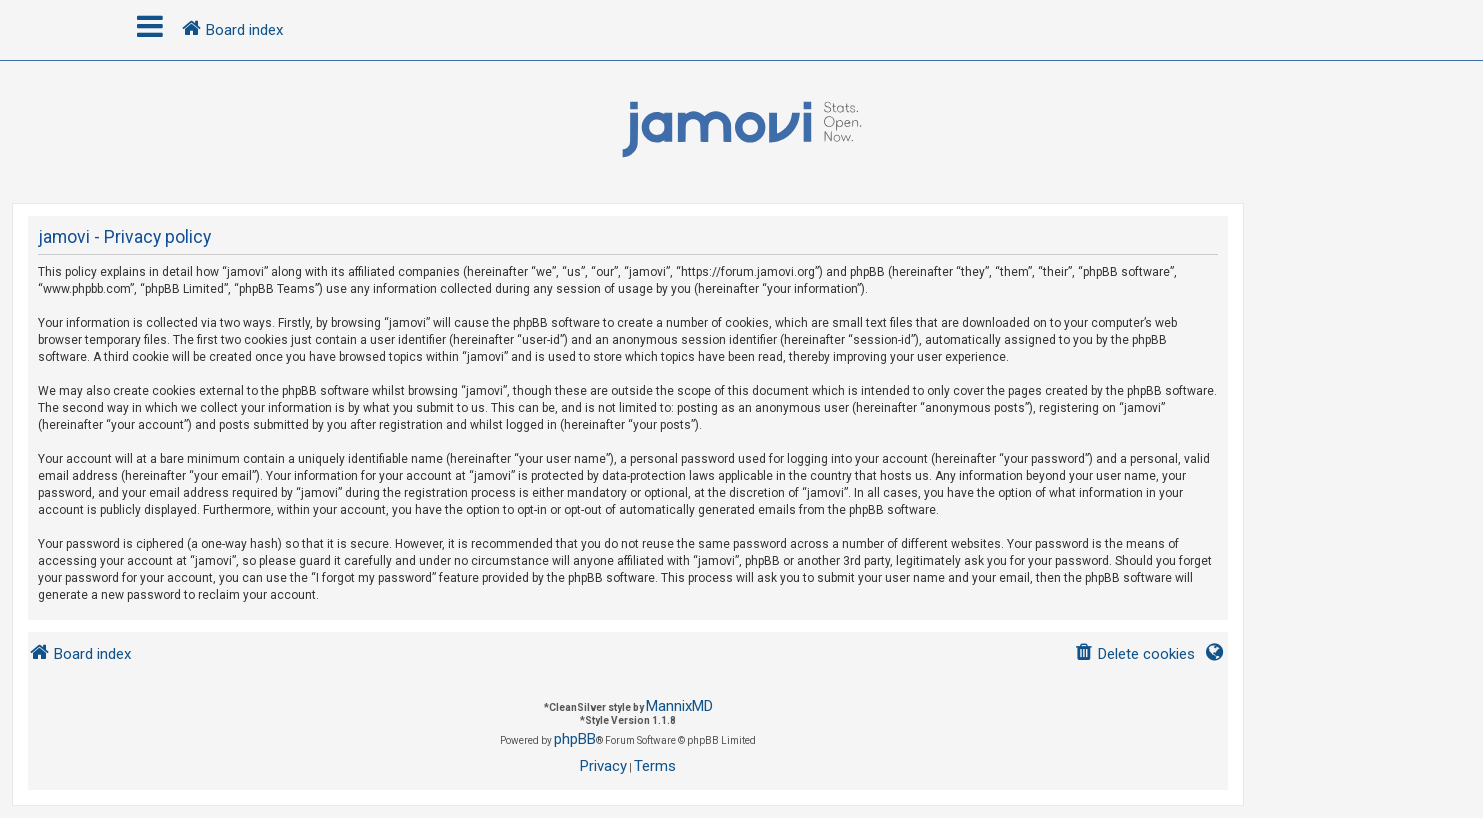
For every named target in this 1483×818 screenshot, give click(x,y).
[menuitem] (1134, 654)
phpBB (575, 739)
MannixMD (679, 706)
